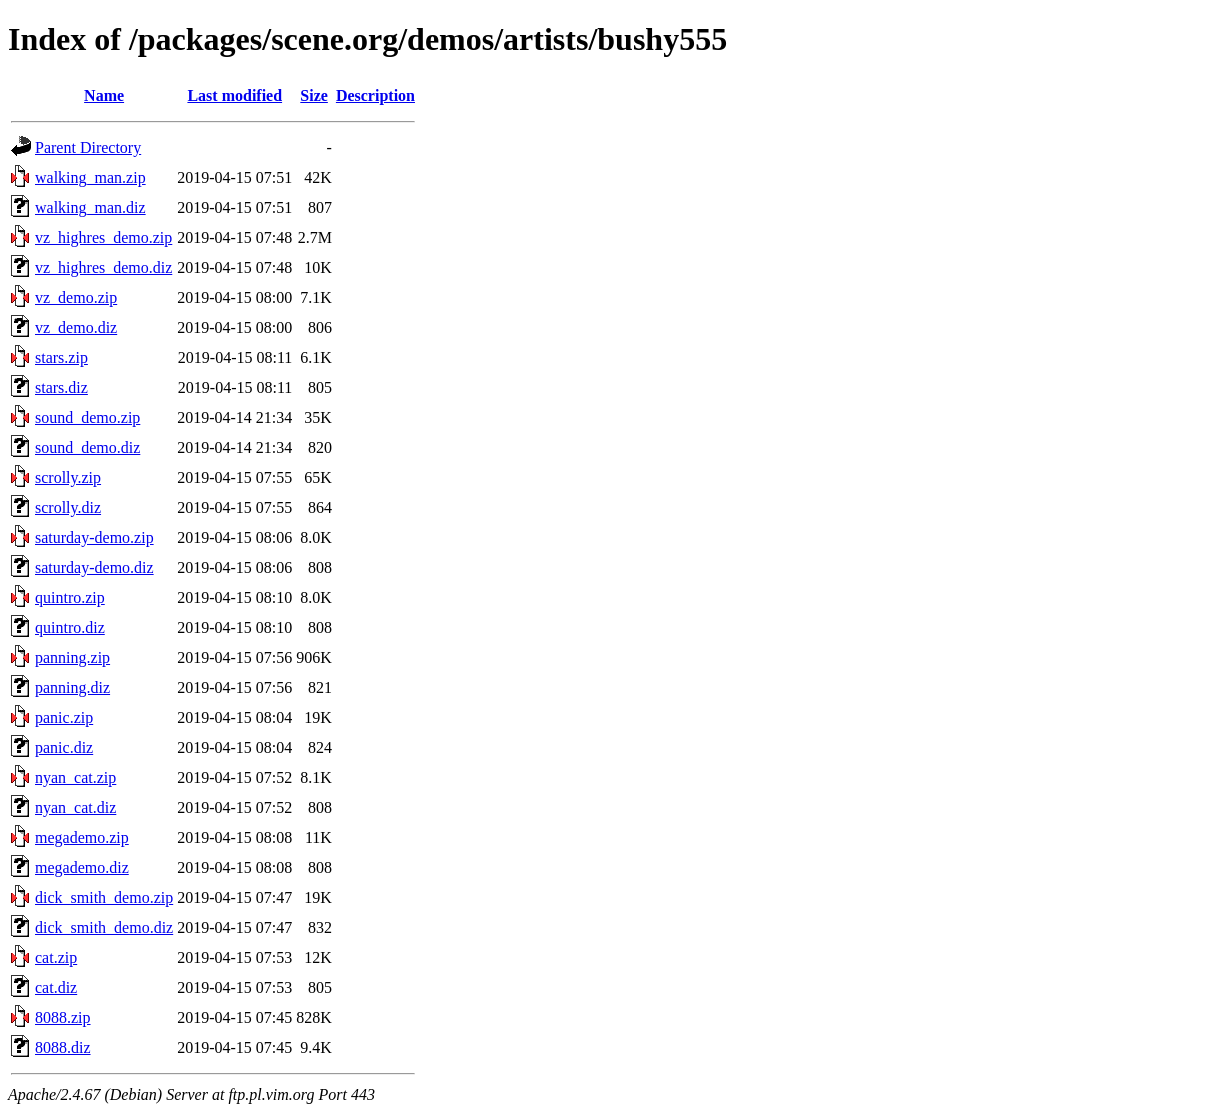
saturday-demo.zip (94, 537)
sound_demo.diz (87, 447)
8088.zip (63, 1017)
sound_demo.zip (87, 417)
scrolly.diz (68, 507)
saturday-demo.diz (94, 567)
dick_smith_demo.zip (104, 897)
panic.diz (64, 747)
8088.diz (63, 1047)
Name (104, 95)
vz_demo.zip (76, 297)
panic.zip (64, 717)
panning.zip (72, 657)
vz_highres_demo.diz (103, 267)
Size (314, 95)
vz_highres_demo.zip (103, 237)
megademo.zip (82, 837)
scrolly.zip (68, 477)
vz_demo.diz (76, 327)
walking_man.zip (90, 177)
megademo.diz (82, 867)
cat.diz (56, 987)
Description (375, 95)
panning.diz (72, 687)
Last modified (234, 95)
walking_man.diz (90, 207)
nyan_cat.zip (75, 777)
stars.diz (61, 387)
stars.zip (61, 357)
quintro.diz (70, 627)
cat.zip (56, 957)
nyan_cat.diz (75, 807)
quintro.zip (70, 597)
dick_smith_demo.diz (104, 927)
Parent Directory (88, 147)
